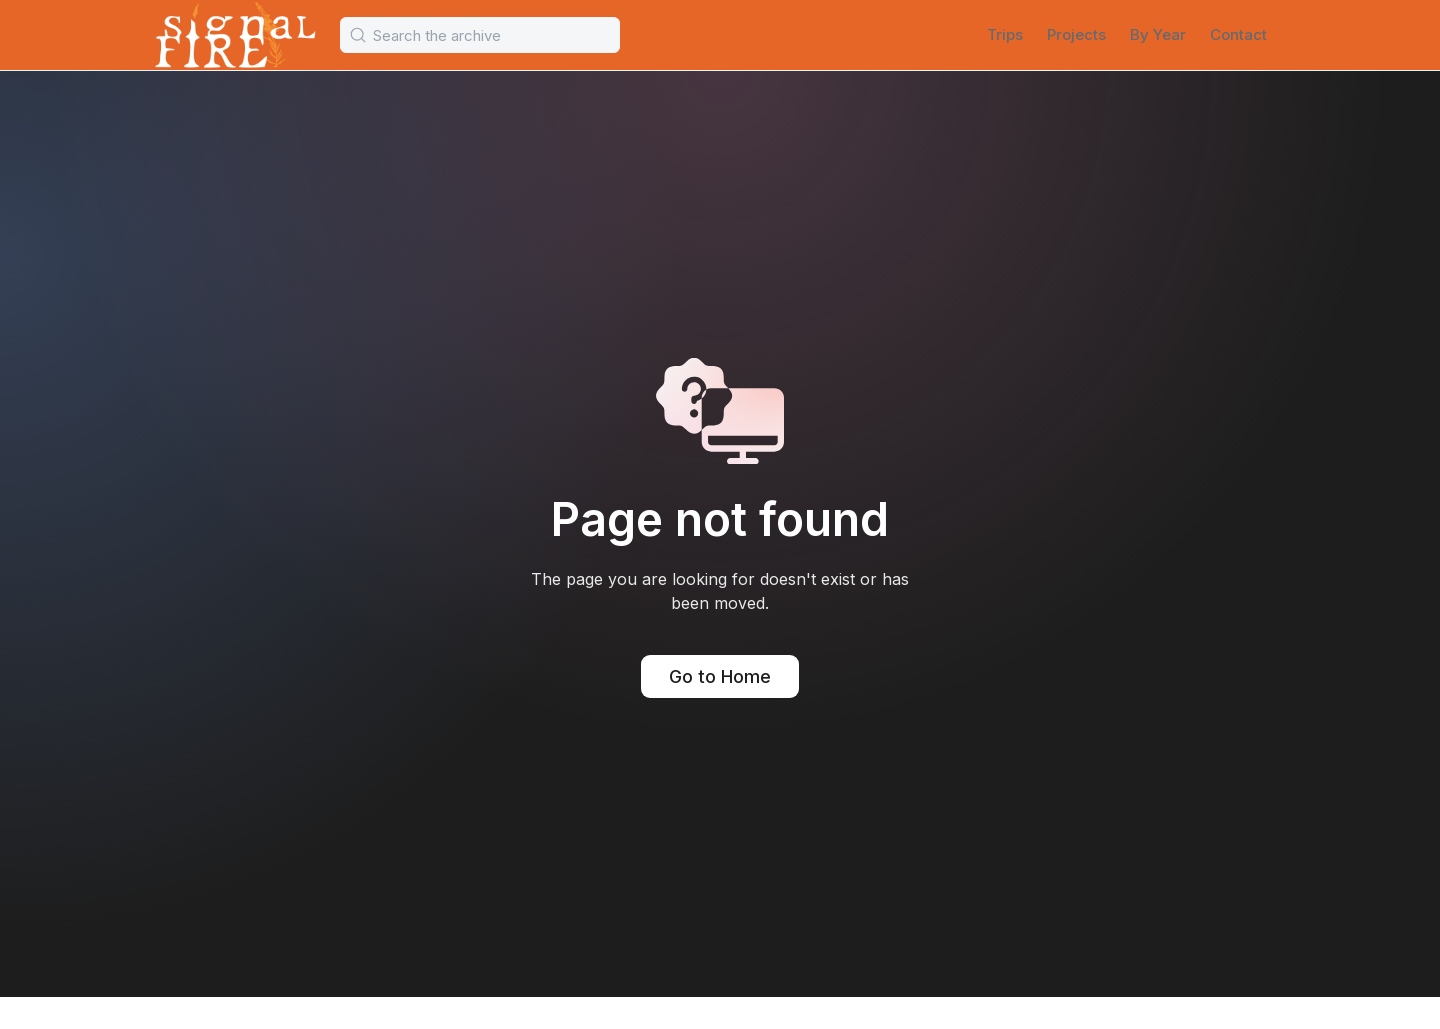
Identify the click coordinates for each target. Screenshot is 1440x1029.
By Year (1158, 34)
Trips (1005, 34)
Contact (1238, 34)
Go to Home (720, 676)
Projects (1076, 34)
